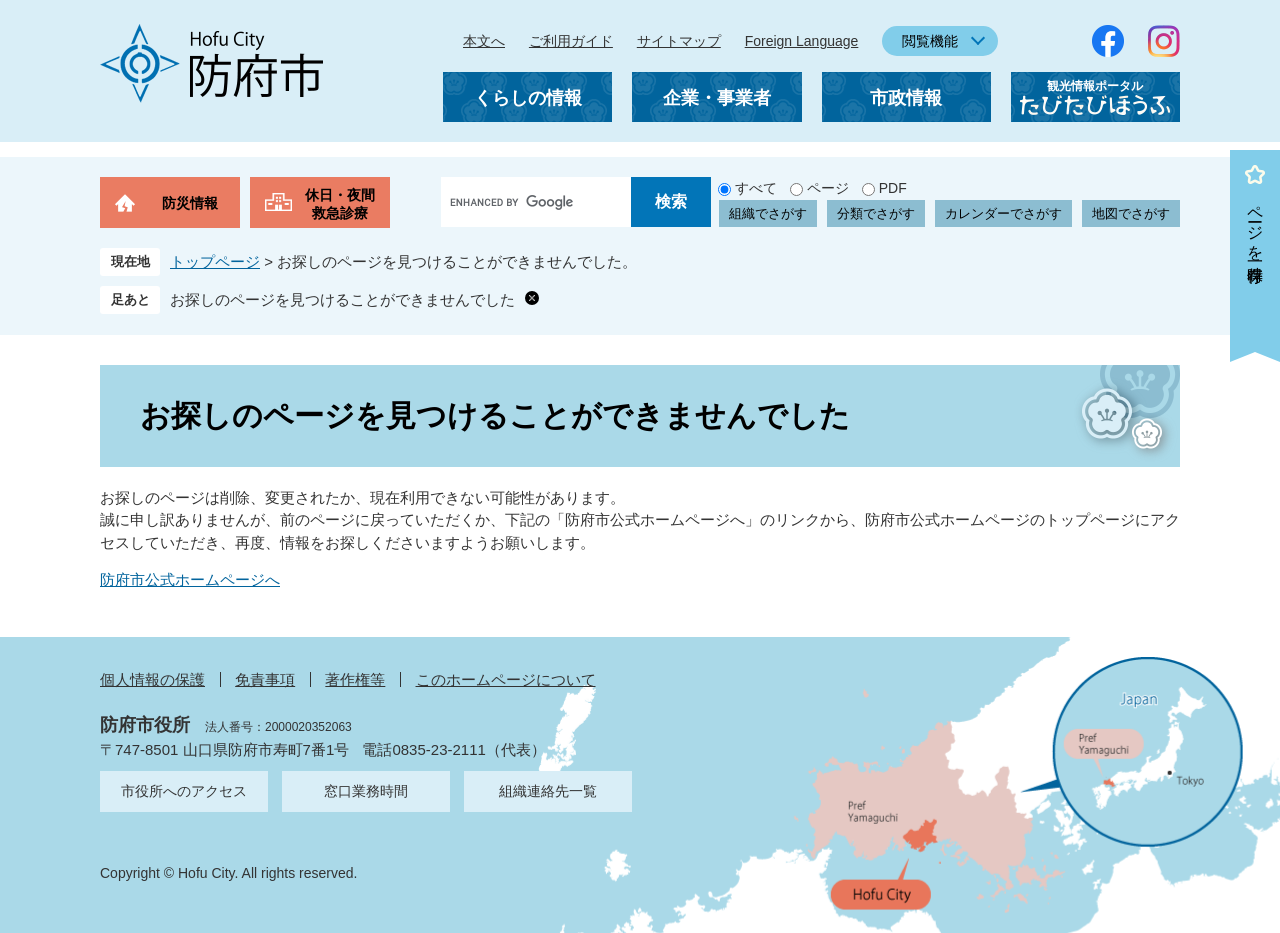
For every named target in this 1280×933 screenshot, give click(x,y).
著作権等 (355, 679)
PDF (893, 188)
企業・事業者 (717, 98)
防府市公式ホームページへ (190, 579)
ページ (828, 188)
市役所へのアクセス (184, 791)
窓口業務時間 (366, 791)
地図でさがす (1131, 213)
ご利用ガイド (571, 41)
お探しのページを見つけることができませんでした (342, 299)
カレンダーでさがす (1003, 213)
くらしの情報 (528, 98)
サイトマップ (679, 41)
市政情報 (906, 98)
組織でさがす (768, 213)
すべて (756, 188)
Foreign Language (802, 41)
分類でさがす (876, 213)
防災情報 (190, 203)
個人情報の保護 (152, 679)
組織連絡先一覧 (548, 791)
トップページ (215, 261)
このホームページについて (506, 679)
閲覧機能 (930, 41)
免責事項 (265, 679)
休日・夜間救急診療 (340, 204)
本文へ (484, 41)
